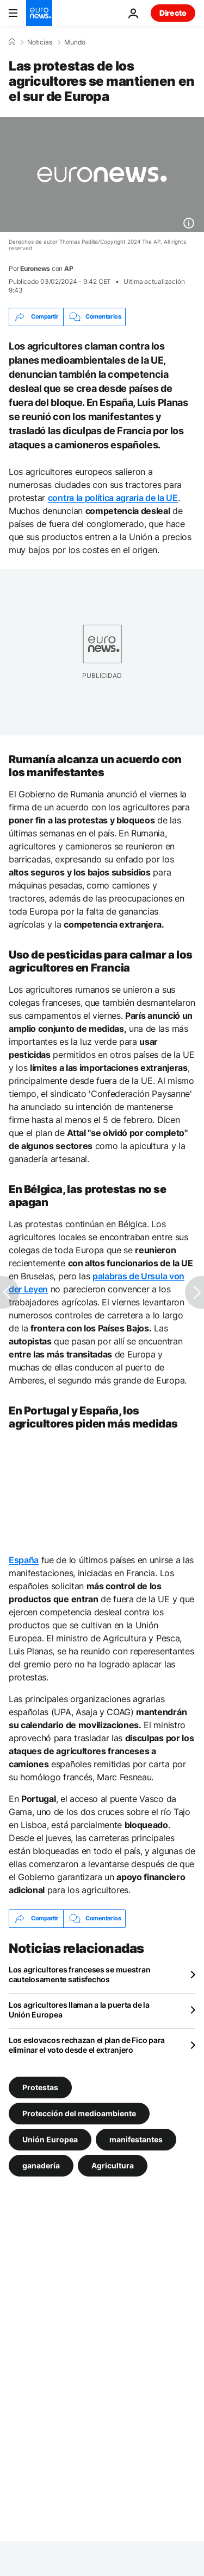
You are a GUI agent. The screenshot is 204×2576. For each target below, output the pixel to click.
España (24, 1560)
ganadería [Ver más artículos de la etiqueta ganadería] (41, 2164)
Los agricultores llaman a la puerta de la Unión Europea (79, 2009)
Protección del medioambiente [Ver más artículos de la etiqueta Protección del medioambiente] (79, 2112)
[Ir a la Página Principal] (39, 13)
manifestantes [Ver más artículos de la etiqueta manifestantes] (136, 2138)
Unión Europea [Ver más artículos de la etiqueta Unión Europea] (50, 2138)
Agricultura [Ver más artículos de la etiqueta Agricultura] (112, 2164)
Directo (173, 12)
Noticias (39, 42)
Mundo (74, 42)
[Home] (12, 42)
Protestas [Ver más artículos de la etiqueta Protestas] (40, 2086)
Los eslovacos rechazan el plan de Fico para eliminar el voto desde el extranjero (87, 2044)
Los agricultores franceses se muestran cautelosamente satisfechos (79, 1974)
